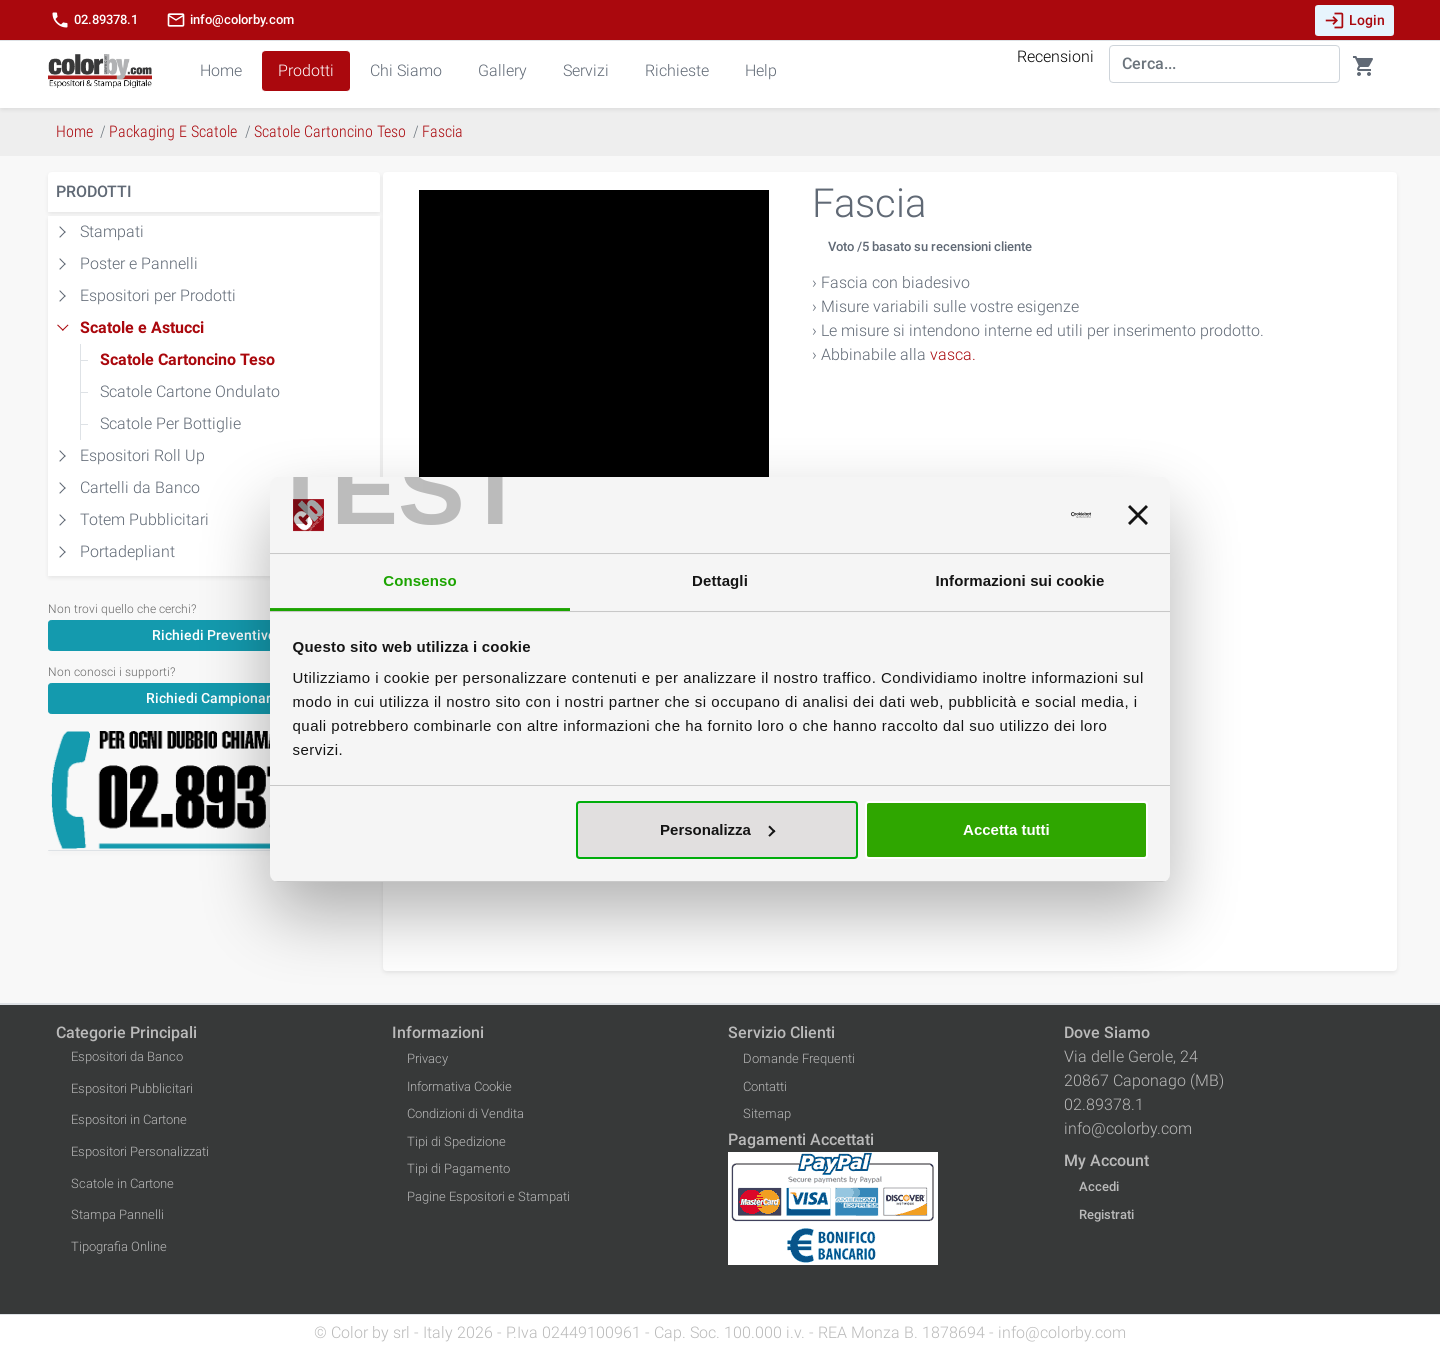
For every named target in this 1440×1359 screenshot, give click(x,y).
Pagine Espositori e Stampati (488, 1196)
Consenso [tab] (419, 580)
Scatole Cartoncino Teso (187, 359)
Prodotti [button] (306, 70)
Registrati (1106, 1214)
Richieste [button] (677, 70)
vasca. (953, 354)
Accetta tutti (1006, 829)
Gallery (502, 70)
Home (221, 70)
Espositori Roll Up (142, 455)
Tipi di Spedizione (456, 1141)
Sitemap (767, 1113)
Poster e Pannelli (139, 263)
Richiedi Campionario (214, 698)
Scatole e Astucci (142, 327)
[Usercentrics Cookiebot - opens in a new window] (1003, 515)
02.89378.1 (94, 20)
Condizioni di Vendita (465, 1113)
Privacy (427, 1058)
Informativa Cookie (459, 1086)
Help (761, 70)
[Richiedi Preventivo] (214, 634)
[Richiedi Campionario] (214, 697)
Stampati (112, 231)
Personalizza (717, 829)
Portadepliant (127, 551)
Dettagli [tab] (720, 580)
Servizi (586, 70)
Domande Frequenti (799, 1058)
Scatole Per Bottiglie (170, 423)
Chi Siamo (406, 70)
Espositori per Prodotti (158, 295)
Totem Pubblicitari (144, 519)
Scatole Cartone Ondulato (190, 391)
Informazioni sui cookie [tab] (1020, 580)
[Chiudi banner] (1138, 515)
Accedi (1099, 1186)
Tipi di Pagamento (458, 1168)
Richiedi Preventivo (214, 635)
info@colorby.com (230, 20)
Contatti (765, 1086)
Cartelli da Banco (140, 487)
